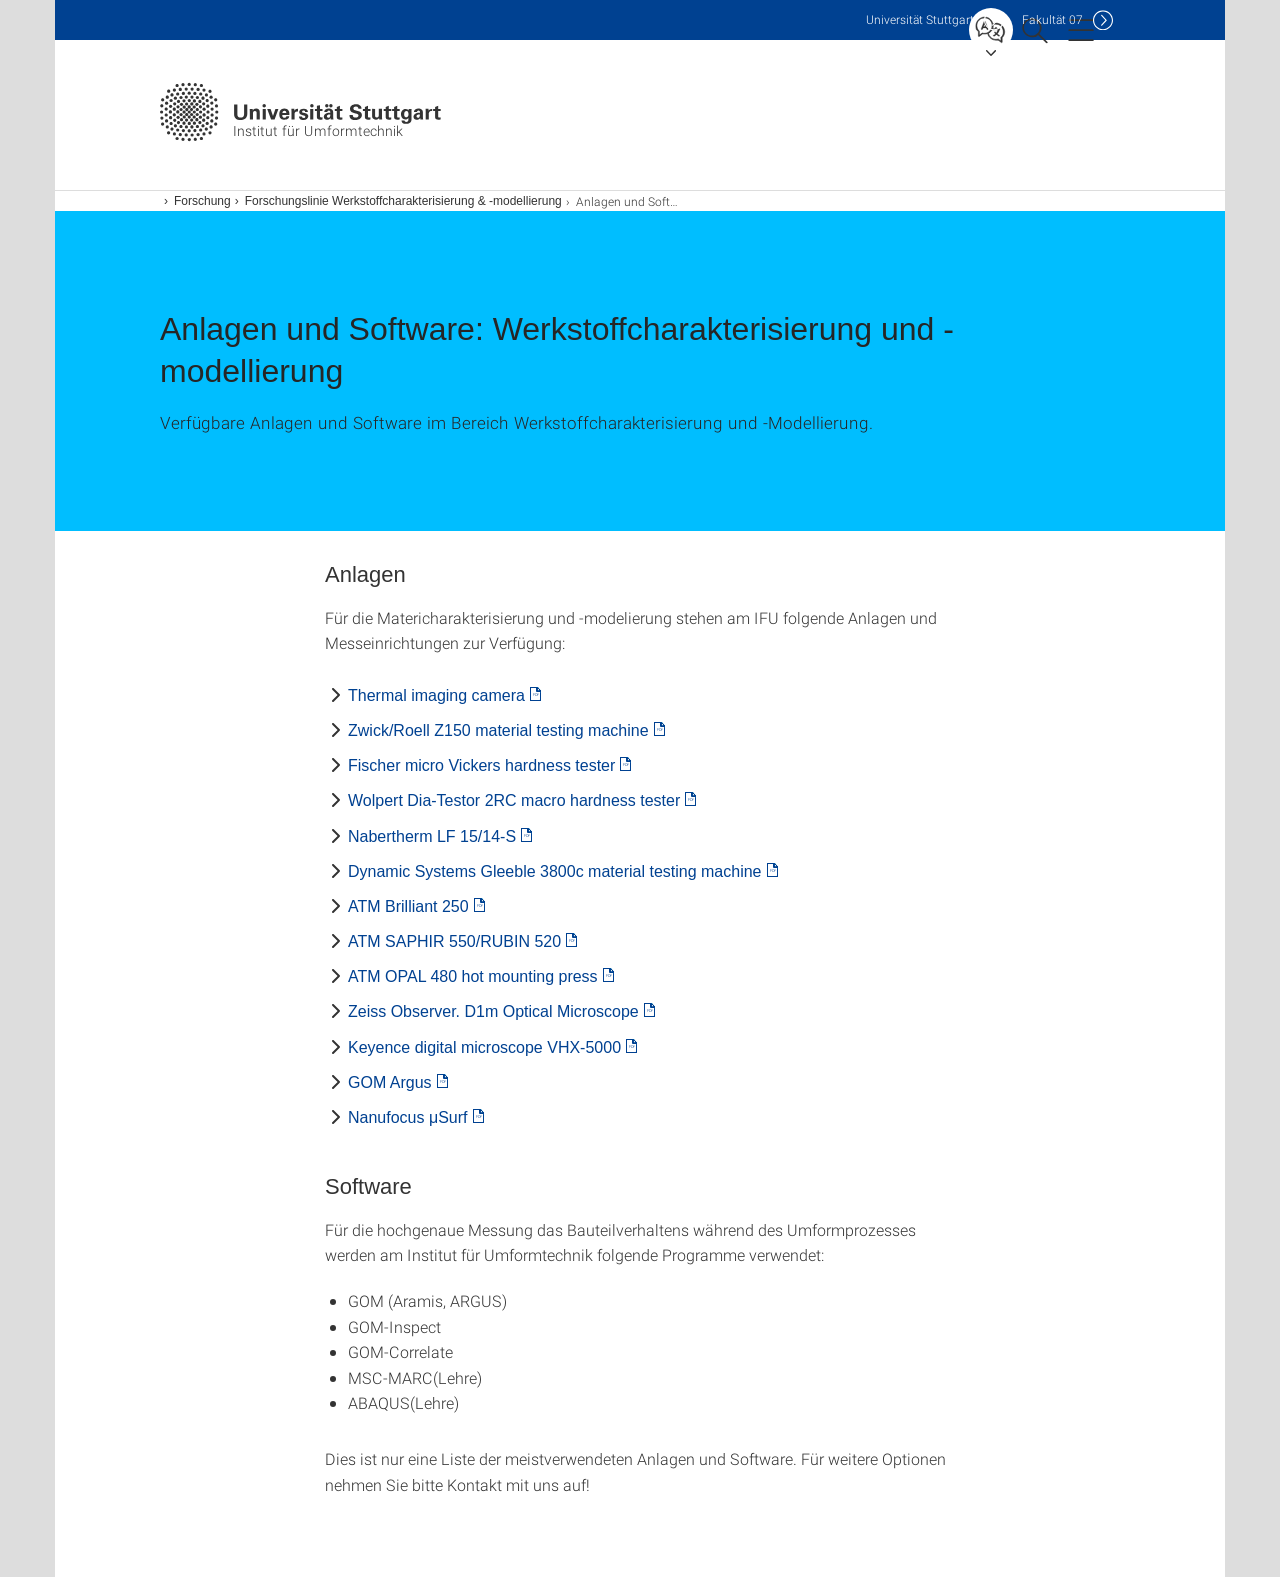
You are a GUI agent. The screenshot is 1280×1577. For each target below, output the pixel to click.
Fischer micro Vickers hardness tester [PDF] (481, 765)
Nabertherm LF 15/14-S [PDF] (432, 836)
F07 (1052, 19)
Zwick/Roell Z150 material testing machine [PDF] (498, 730)
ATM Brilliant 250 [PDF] (408, 906)
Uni (920, 19)
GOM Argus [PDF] (390, 1082)
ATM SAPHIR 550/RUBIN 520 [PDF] (454, 941)
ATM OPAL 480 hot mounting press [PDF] (473, 976)
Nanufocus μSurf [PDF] (408, 1117)
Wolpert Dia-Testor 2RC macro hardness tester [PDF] (514, 800)
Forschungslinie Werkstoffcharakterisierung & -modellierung (403, 201)
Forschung (202, 201)
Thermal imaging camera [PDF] (436, 695)
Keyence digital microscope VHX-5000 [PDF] (484, 1047)
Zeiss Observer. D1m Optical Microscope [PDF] (493, 1011)
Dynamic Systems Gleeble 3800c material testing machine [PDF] (555, 871)
